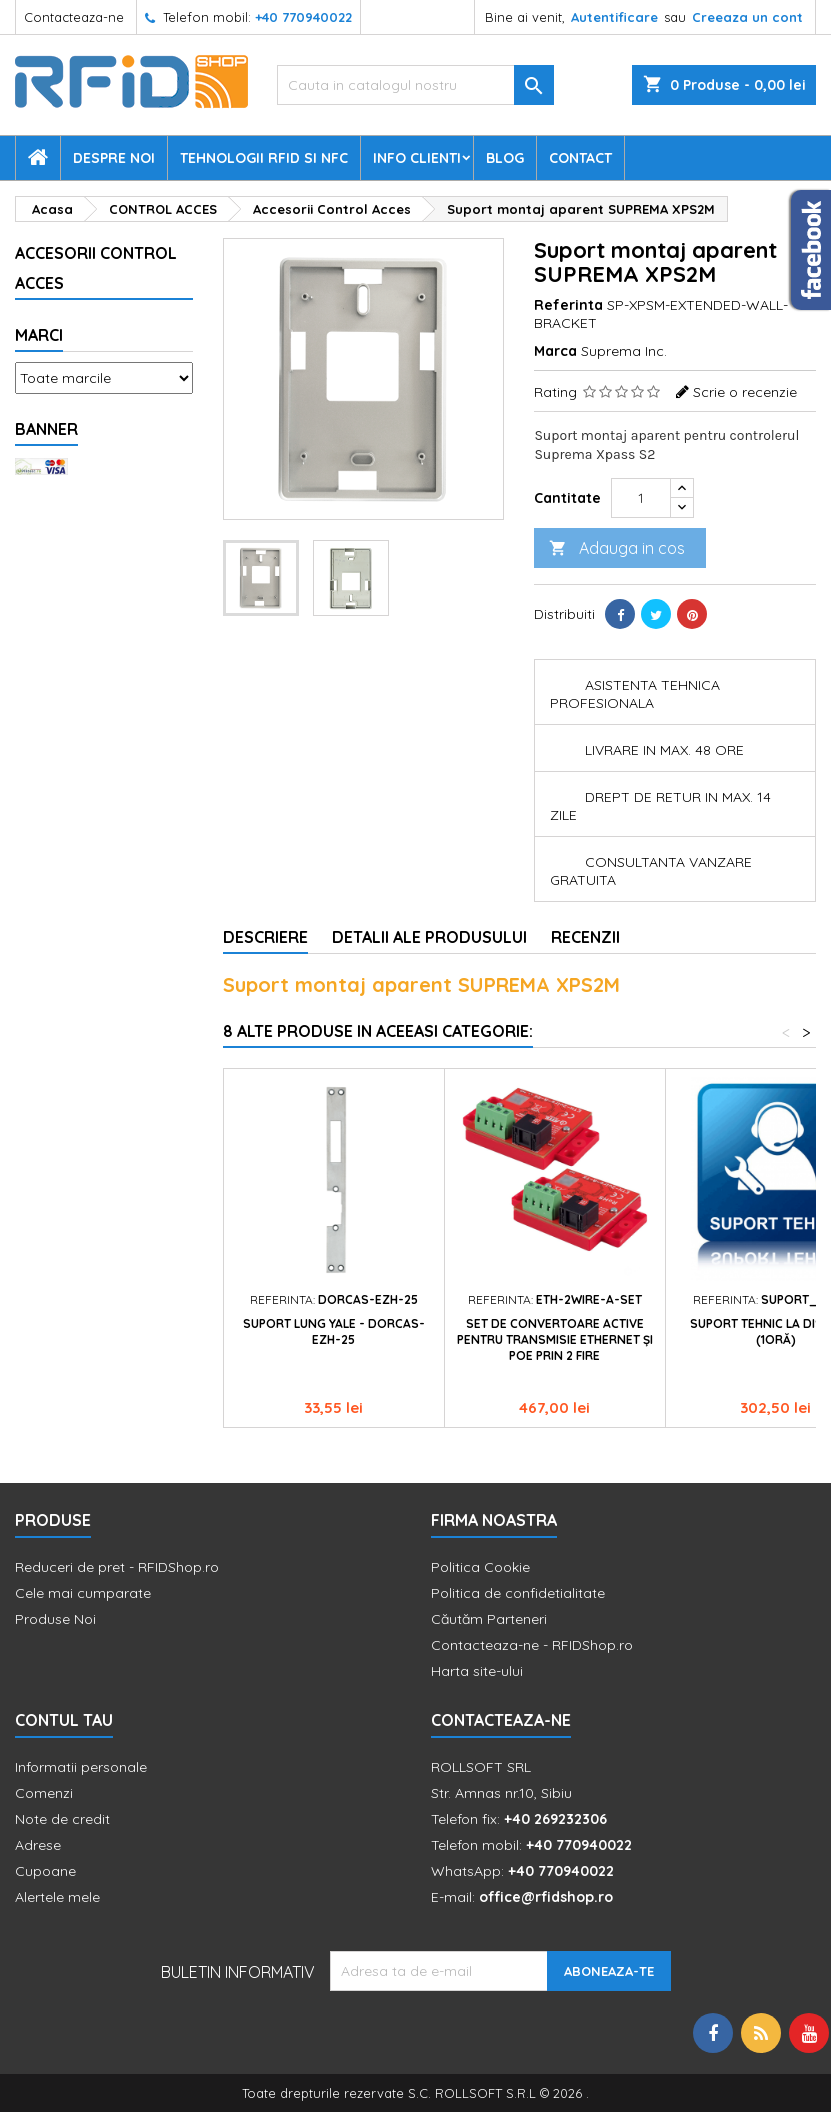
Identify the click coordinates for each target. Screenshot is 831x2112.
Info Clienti (417, 158)
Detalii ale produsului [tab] (429, 937)
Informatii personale (81, 1767)
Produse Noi (55, 1619)
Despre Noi (114, 158)
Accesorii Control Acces (96, 268)
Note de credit (62, 1819)
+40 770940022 (303, 17)
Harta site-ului (477, 1671)
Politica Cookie (480, 1567)
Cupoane (45, 1871)
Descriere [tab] (265, 937)
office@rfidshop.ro (546, 1897)
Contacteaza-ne (74, 17)
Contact (580, 158)
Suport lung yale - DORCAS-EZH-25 (334, 1331)
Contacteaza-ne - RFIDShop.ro (532, 1645)
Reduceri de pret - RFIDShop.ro (117, 1567)
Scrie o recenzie (745, 392)
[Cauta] (415, 85)
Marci (39, 335)
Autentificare (614, 17)
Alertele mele (57, 1897)
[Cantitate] (641, 498)
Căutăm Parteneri (489, 1619)
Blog (505, 158)
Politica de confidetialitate (518, 1593)
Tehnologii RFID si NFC (264, 158)
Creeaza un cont (747, 17)
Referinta (568, 305)
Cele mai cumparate (83, 1593)
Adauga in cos (617, 548)
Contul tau (64, 1720)
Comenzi (44, 1793)
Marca (555, 351)
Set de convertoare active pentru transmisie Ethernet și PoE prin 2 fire (555, 1339)
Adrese (38, 1845)
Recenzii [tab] (585, 937)
